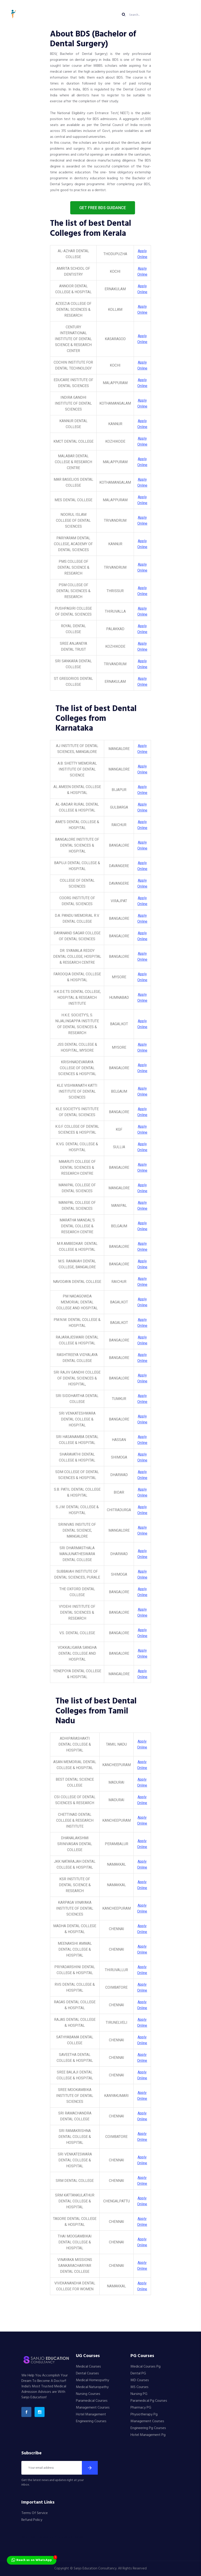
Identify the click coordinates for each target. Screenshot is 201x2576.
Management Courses (93, 2408)
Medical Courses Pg (146, 2367)
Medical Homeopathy (92, 2380)
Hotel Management (91, 2414)
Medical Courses (88, 2367)
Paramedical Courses (92, 2401)
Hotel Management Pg (148, 2435)
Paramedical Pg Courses (149, 2401)
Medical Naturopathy (92, 2387)
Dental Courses (87, 2373)
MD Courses (140, 2380)
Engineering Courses (91, 2421)
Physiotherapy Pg (144, 2414)
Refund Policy (31, 2520)
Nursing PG (139, 2394)
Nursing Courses (88, 2394)
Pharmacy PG (141, 2408)
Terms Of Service (34, 2513)
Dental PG (138, 2373)
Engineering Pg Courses (148, 2428)
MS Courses (139, 2387)
